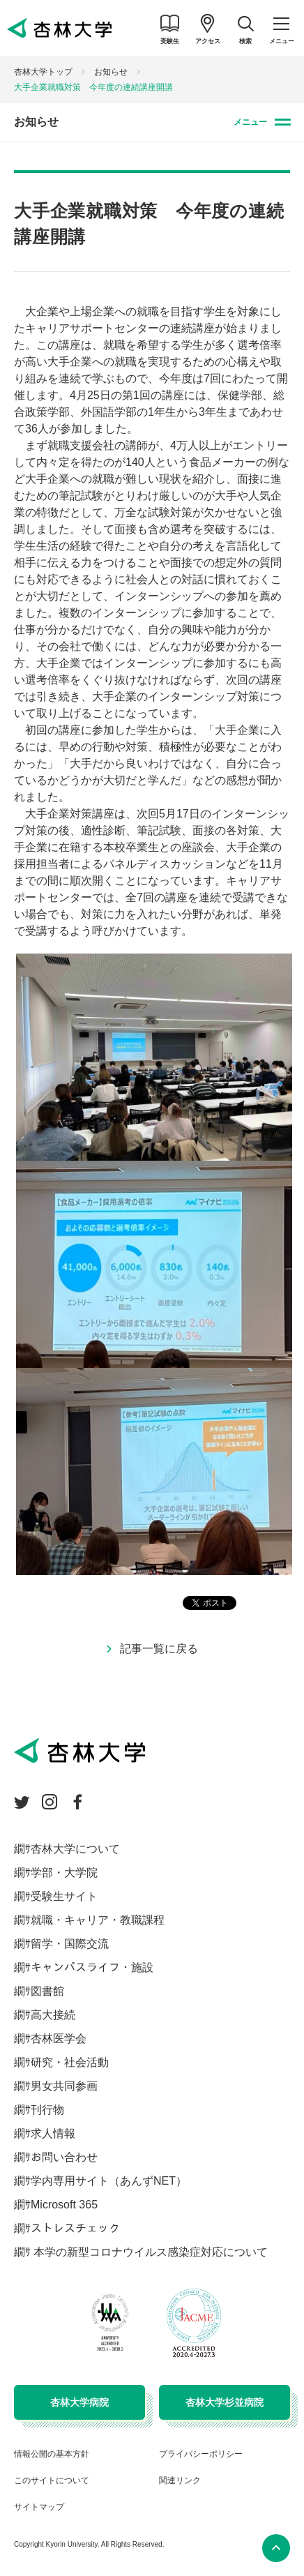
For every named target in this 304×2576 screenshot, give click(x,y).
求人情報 (53, 2133)
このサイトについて (51, 2480)
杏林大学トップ (43, 72)
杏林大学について (75, 1849)
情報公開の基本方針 (51, 2454)
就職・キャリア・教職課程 (98, 1920)
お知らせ (111, 72)
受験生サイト (64, 1896)
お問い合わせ (64, 2157)
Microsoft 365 (64, 2204)
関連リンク (180, 2480)
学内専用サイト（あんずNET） (109, 2181)
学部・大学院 (64, 1872)
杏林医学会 (58, 2038)
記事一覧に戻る (159, 1649)
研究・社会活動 (70, 2062)
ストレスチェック (75, 2228)
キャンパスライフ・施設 (92, 1967)
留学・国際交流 (70, 1944)
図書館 (47, 1991)
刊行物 (47, 2110)
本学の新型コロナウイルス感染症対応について (149, 2252)
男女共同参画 (64, 2086)
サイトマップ (39, 2507)
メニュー (250, 122)
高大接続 (53, 2015)
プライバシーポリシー (201, 2454)
